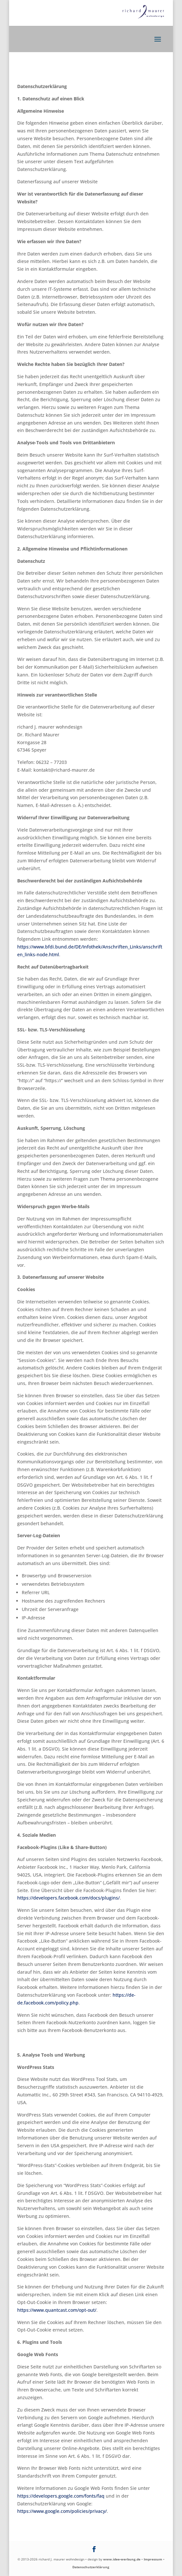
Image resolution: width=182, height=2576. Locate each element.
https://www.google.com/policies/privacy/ (62, 2511)
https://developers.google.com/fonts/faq (60, 2496)
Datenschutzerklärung (90, 2567)
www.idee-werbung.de (121, 2559)
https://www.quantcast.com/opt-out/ (56, 2310)
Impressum (153, 2559)
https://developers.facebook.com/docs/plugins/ (68, 1898)
